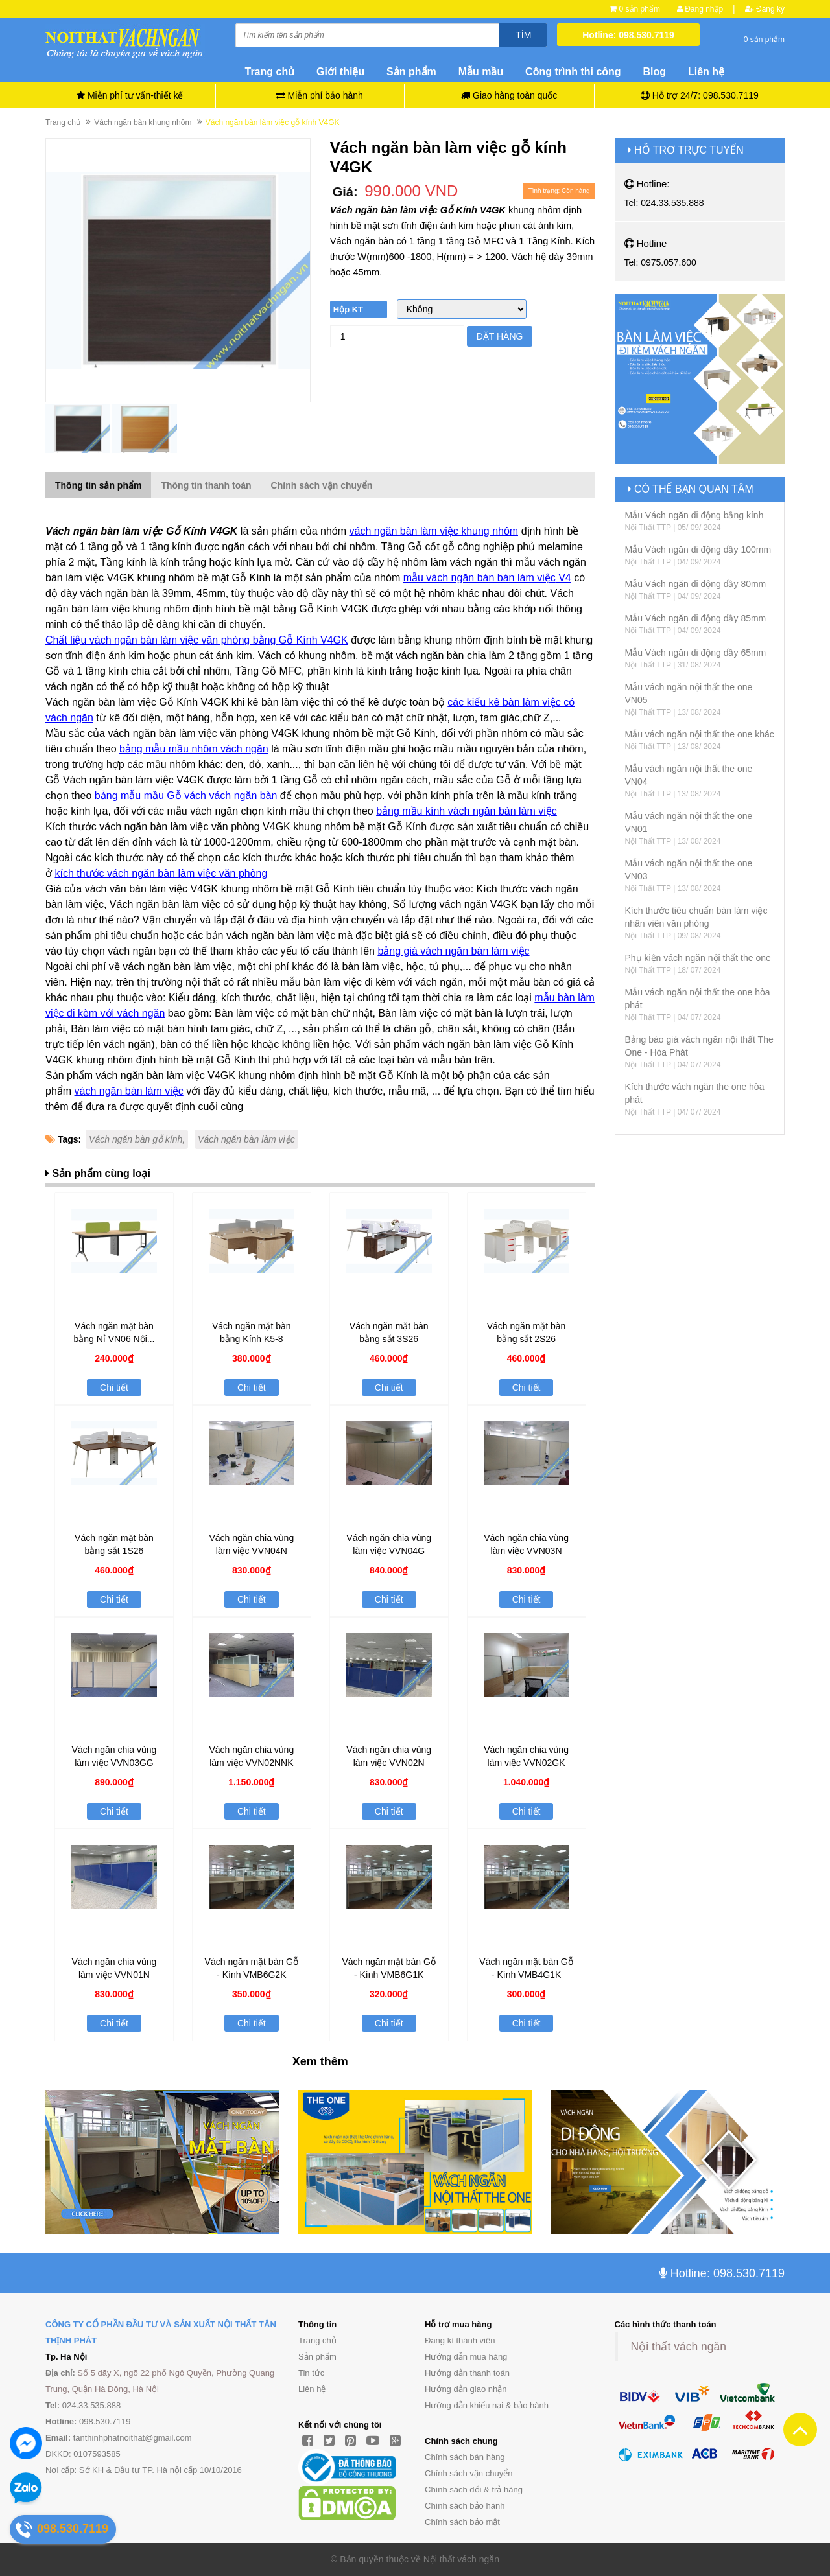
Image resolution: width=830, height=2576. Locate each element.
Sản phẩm (411, 71)
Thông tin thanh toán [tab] (206, 485)
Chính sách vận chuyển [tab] (322, 485)
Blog (655, 71)
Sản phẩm (317, 2356)
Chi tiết (114, 1387)
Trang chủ (317, 2340)
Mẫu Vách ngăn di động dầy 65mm (695, 652)
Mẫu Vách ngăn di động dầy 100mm (698, 549)
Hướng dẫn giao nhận (465, 2389)
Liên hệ (312, 2389)
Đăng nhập (700, 9)
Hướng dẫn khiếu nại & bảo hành (487, 2405)
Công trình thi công (573, 71)
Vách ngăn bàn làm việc (246, 1139)
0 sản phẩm (639, 9)
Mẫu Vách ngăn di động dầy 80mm (695, 584)
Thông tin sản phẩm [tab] (98, 485)
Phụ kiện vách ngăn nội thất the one (698, 958)
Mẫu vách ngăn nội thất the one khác (699, 734)
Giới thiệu (340, 71)
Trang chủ (270, 71)
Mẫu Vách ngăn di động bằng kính (694, 515)
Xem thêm (320, 2061)
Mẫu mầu (481, 71)
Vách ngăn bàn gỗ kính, (137, 1139)
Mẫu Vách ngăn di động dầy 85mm (695, 618)
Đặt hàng (500, 336)
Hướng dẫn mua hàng (466, 2356)
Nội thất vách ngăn (678, 2346)
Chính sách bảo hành (464, 2506)
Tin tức (311, 2373)
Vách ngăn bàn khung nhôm (142, 122)
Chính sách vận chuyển (468, 2473)
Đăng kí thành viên (460, 2340)
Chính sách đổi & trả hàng (474, 2489)
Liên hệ (706, 71)
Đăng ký (765, 9)
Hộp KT (348, 309)
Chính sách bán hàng (465, 2457)
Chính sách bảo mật (462, 2522)
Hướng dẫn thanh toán (467, 2373)
